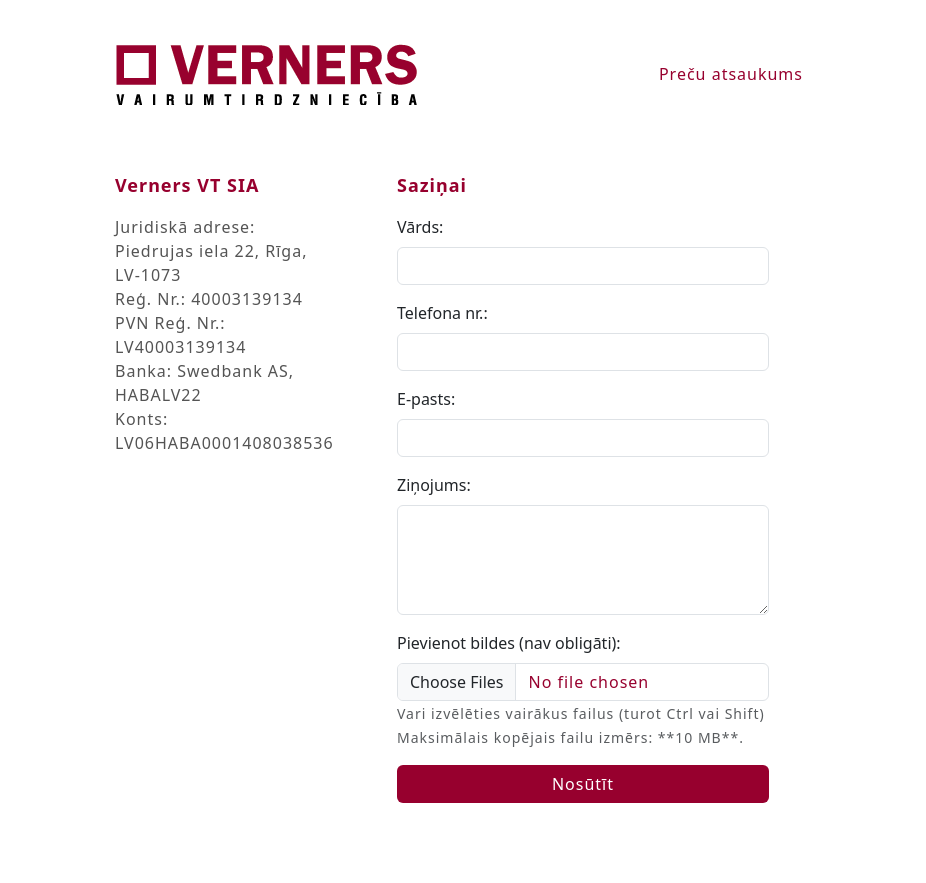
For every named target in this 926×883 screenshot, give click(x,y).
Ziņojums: (434, 485)
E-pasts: (426, 399)
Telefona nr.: (442, 313)
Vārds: (420, 227)
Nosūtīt (583, 784)
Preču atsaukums (731, 74)
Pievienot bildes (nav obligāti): (509, 643)
